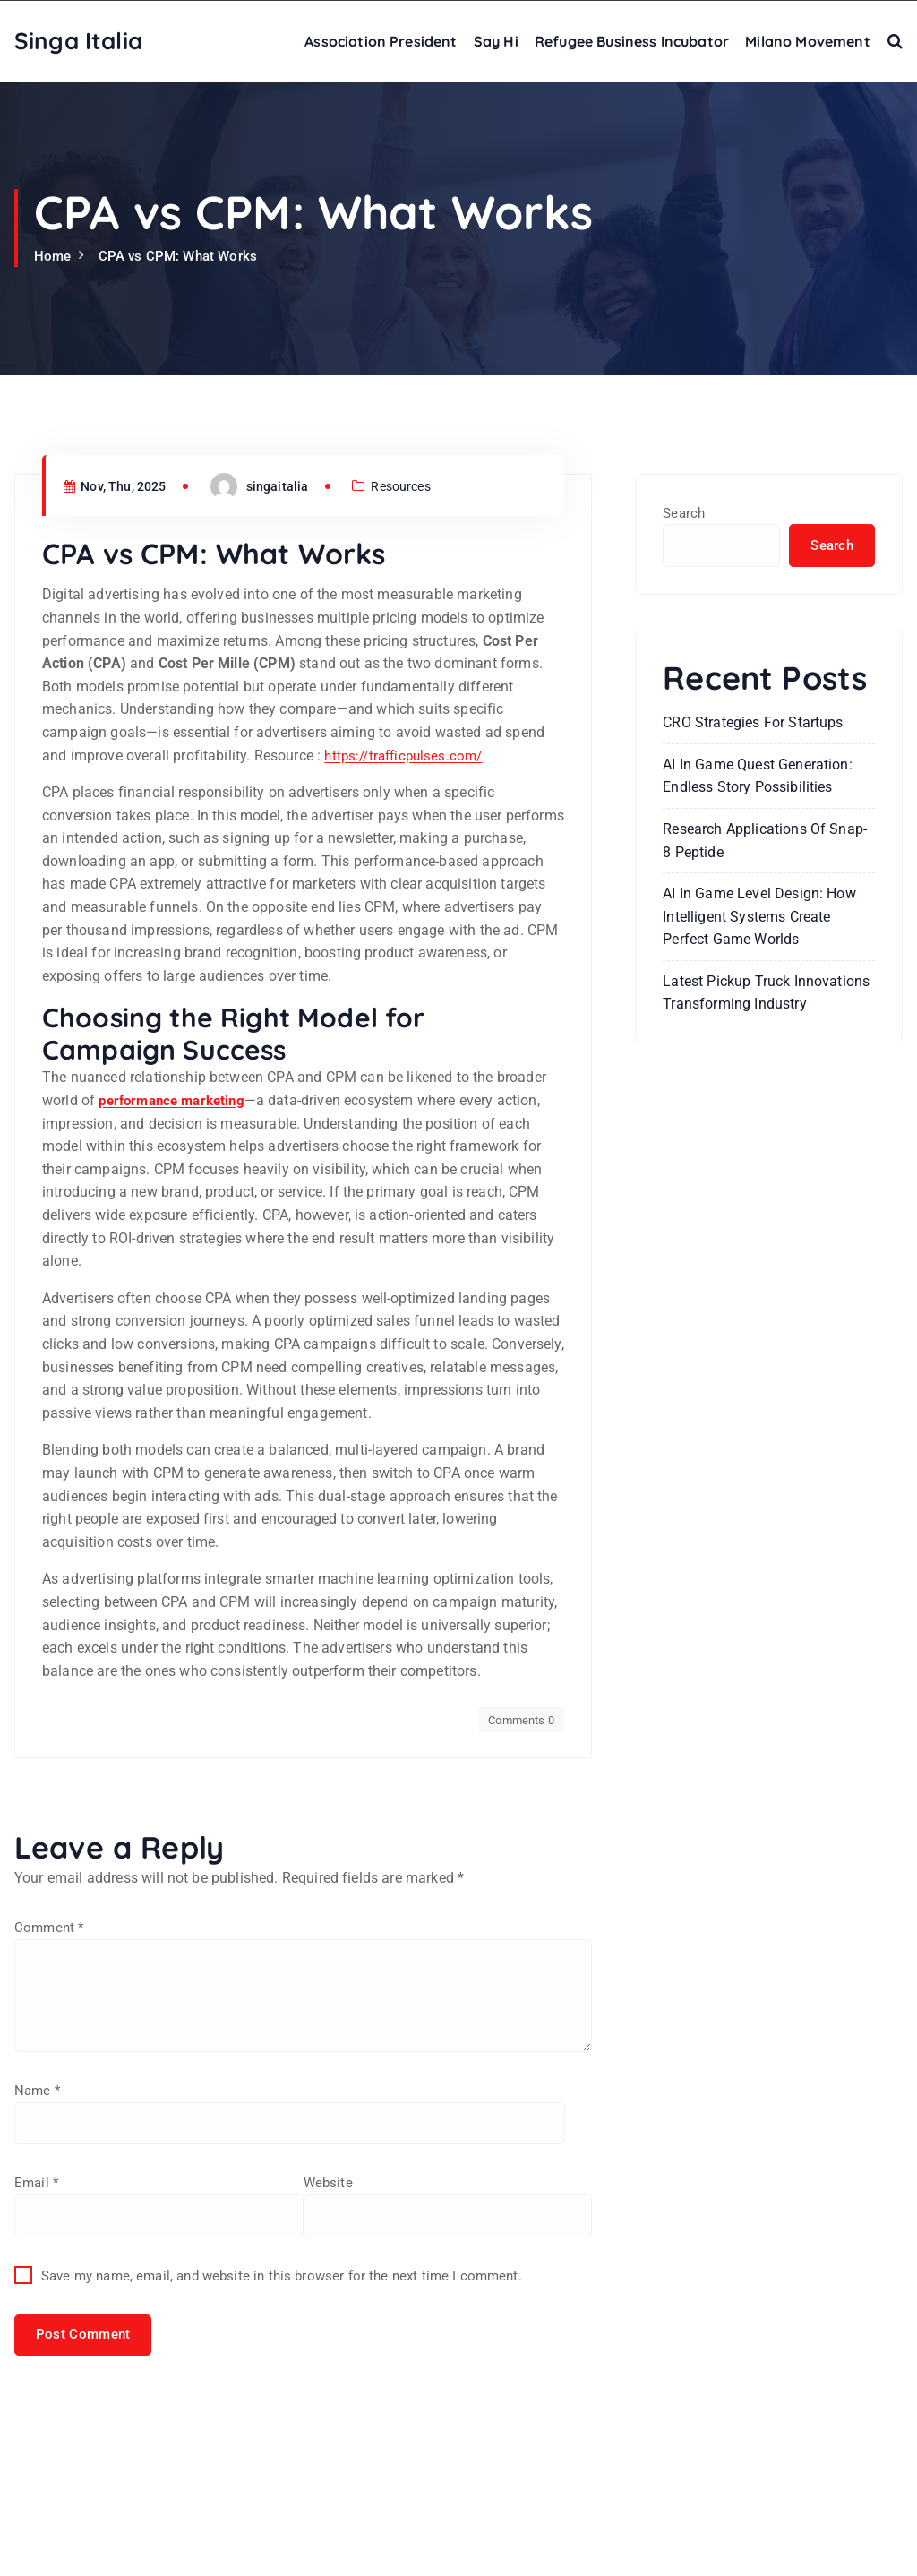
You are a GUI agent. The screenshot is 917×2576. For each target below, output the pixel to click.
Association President (380, 41)
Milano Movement (807, 41)
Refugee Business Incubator (632, 41)
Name (38, 2254)
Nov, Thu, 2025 (120, 645)
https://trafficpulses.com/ (408, 913)
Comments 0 (518, 1877)
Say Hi (496, 41)
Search (685, 512)
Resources (414, 645)
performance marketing (177, 1258)
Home (53, 255)
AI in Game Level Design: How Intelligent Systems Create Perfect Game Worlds (759, 918)
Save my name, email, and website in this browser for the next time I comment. (293, 2538)
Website (39, 2442)
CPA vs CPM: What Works (183, 255)
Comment (50, 2085)
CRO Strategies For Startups (753, 724)
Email (37, 2348)
